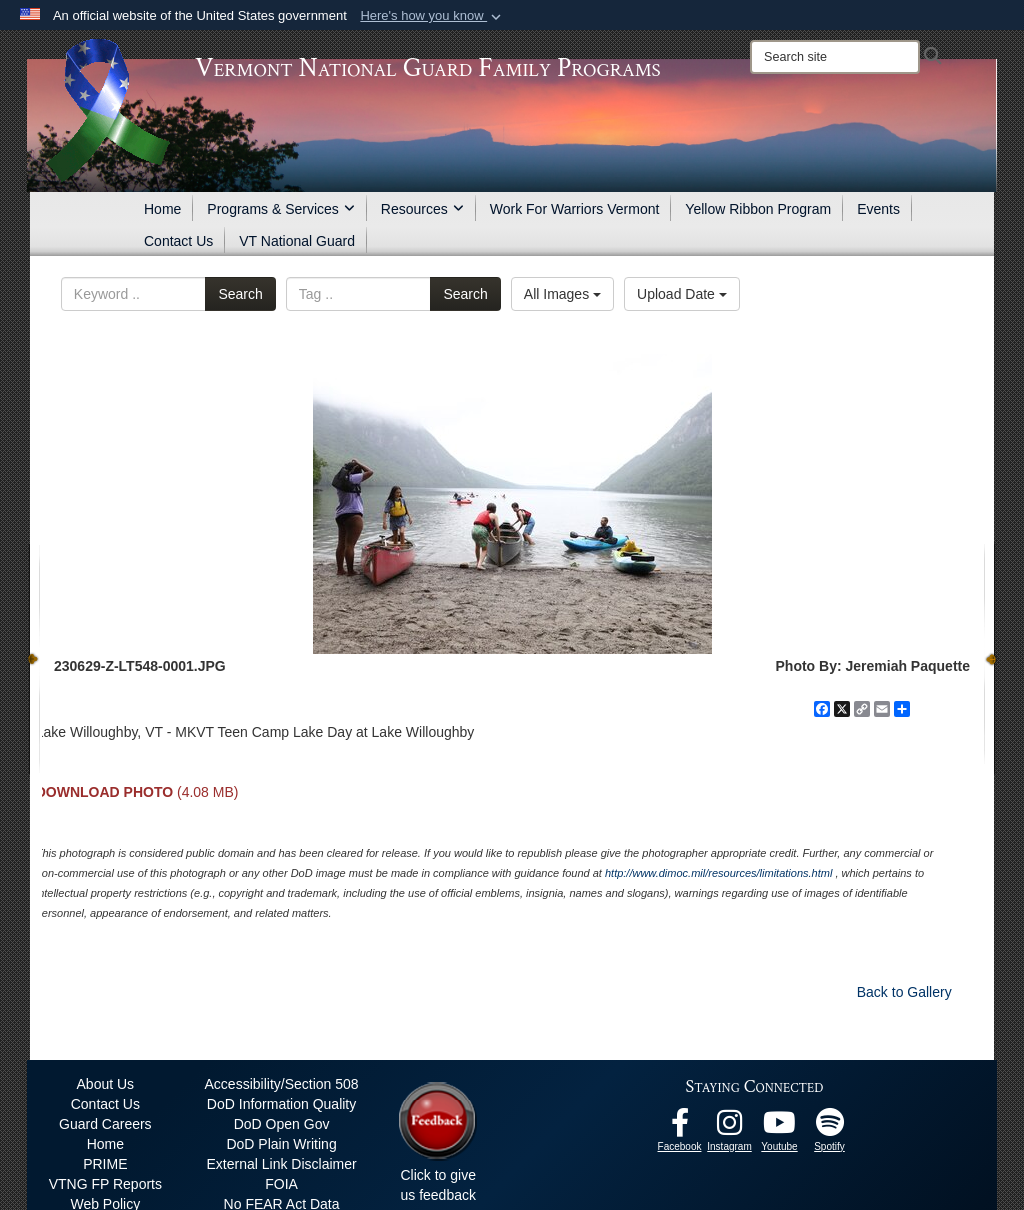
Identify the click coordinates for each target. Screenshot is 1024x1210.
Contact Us (178, 241)
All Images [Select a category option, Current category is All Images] (562, 294)
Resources (422, 209)
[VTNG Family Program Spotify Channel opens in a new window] (830, 1128)
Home (162, 209)
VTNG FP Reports (105, 1184)
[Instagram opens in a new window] (730, 1128)
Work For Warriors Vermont (575, 209)
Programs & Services (280, 209)
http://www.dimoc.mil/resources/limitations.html (718, 873)
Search (240, 294)
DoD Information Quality (281, 1104)
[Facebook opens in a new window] (680, 1128)
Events (878, 209)
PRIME (105, 1164)
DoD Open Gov (282, 1124)
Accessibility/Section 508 (282, 1084)
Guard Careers (105, 1124)
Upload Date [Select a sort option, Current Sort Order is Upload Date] (682, 294)
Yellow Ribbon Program (758, 209)
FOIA (281, 1184)
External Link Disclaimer (281, 1164)
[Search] (835, 57)
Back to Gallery (904, 992)
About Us (106, 1084)
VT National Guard (297, 241)
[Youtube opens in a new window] (780, 1128)
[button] (432, 16)
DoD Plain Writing (281, 1144)
